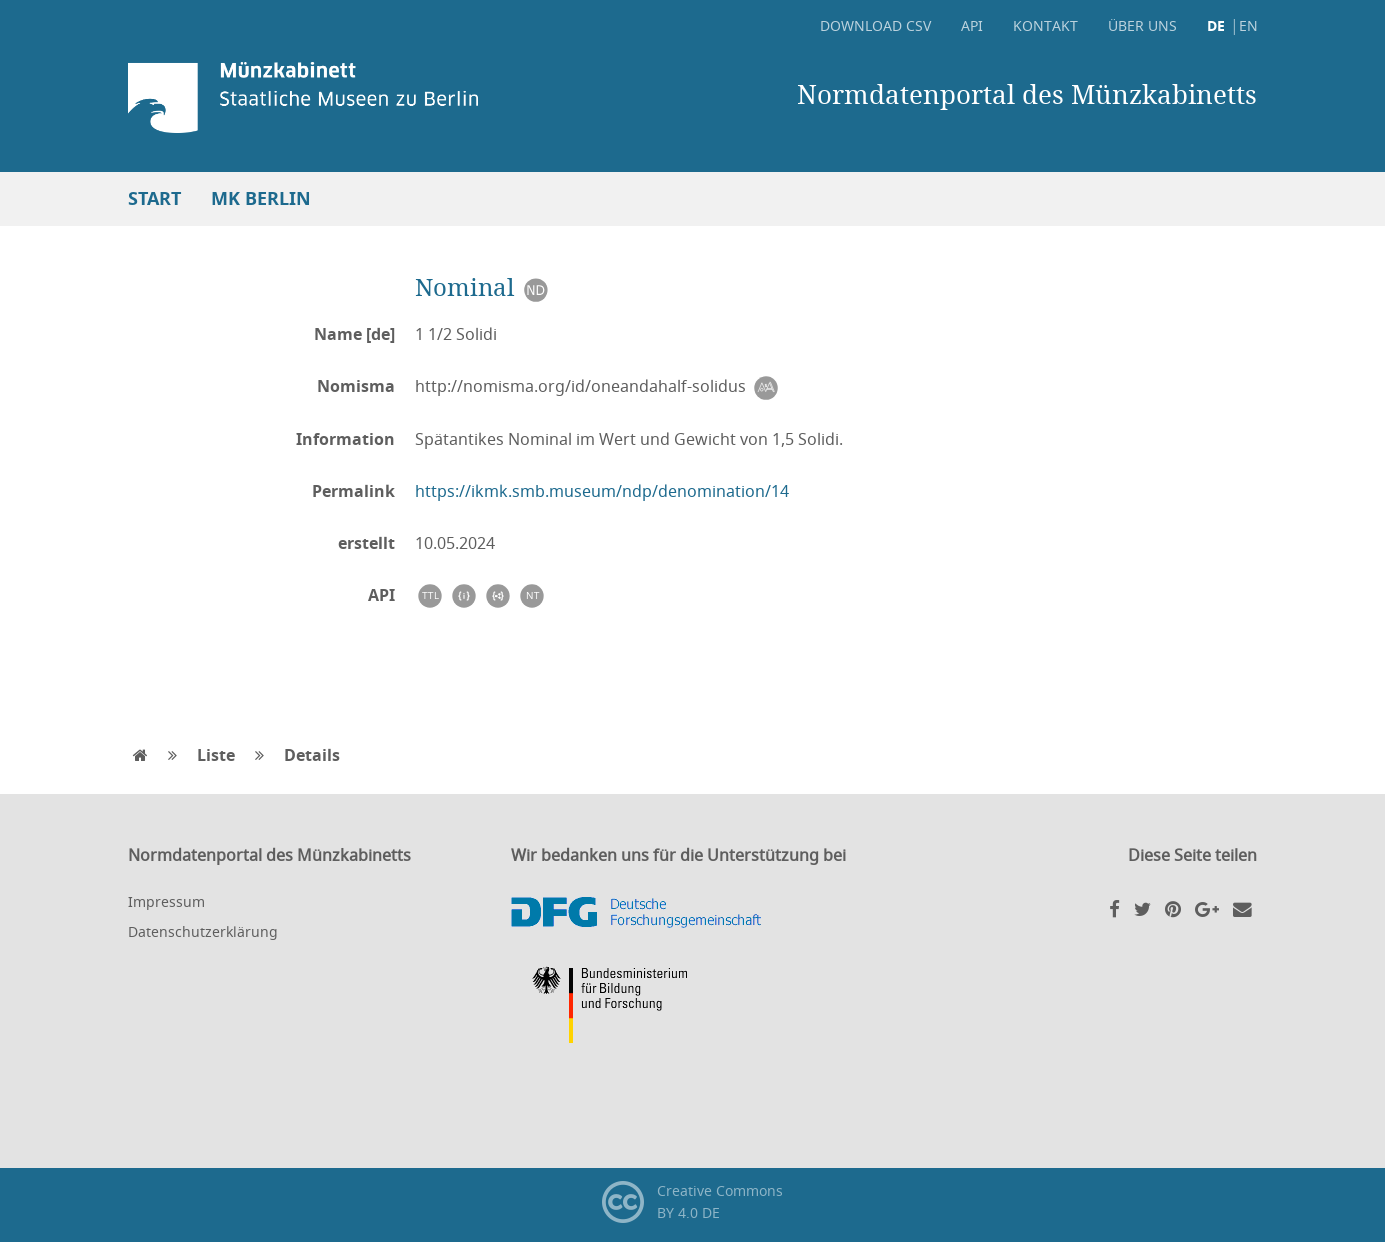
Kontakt (1045, 25)
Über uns (1142, 25)
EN (1248, 25)
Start (154, 198)
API (972, 25)
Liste (216, 755)
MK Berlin (261, 198)
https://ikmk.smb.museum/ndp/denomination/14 (602, 491)
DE (1216, 25)
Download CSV (875, 25)
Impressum (166, 901)
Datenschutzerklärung (203, 931)
